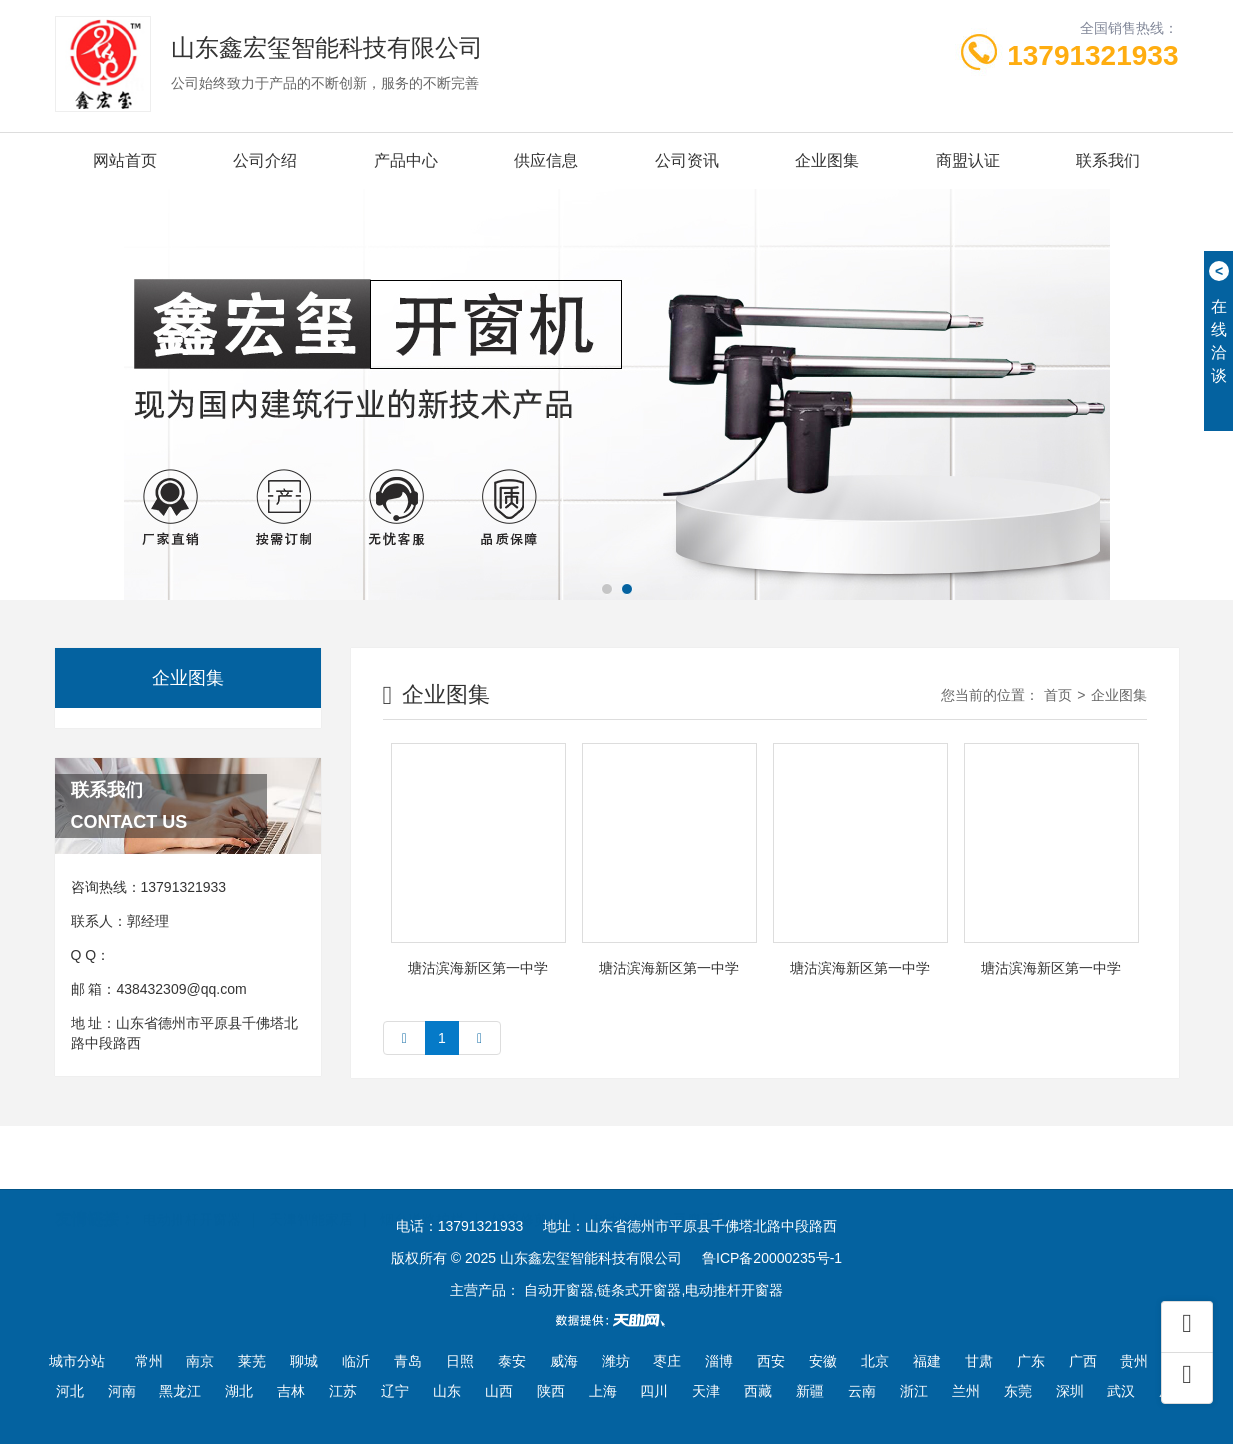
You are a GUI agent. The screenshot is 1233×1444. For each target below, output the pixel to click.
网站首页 (125, 160)
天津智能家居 (311, 1188)
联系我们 (1108, 160)
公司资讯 (687, 160)
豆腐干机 (701, 1188)
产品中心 (406, 160)
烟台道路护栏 (422, 1188)
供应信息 (546, 160)
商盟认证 (968, 160)
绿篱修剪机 (527, 1188)
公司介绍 (265, 160)
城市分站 (77, 1361)
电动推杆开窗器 (192, 1188)
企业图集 (827, 160)
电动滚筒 (618, 1188)
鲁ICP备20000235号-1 (772, 1258)
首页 (1058, 695)
